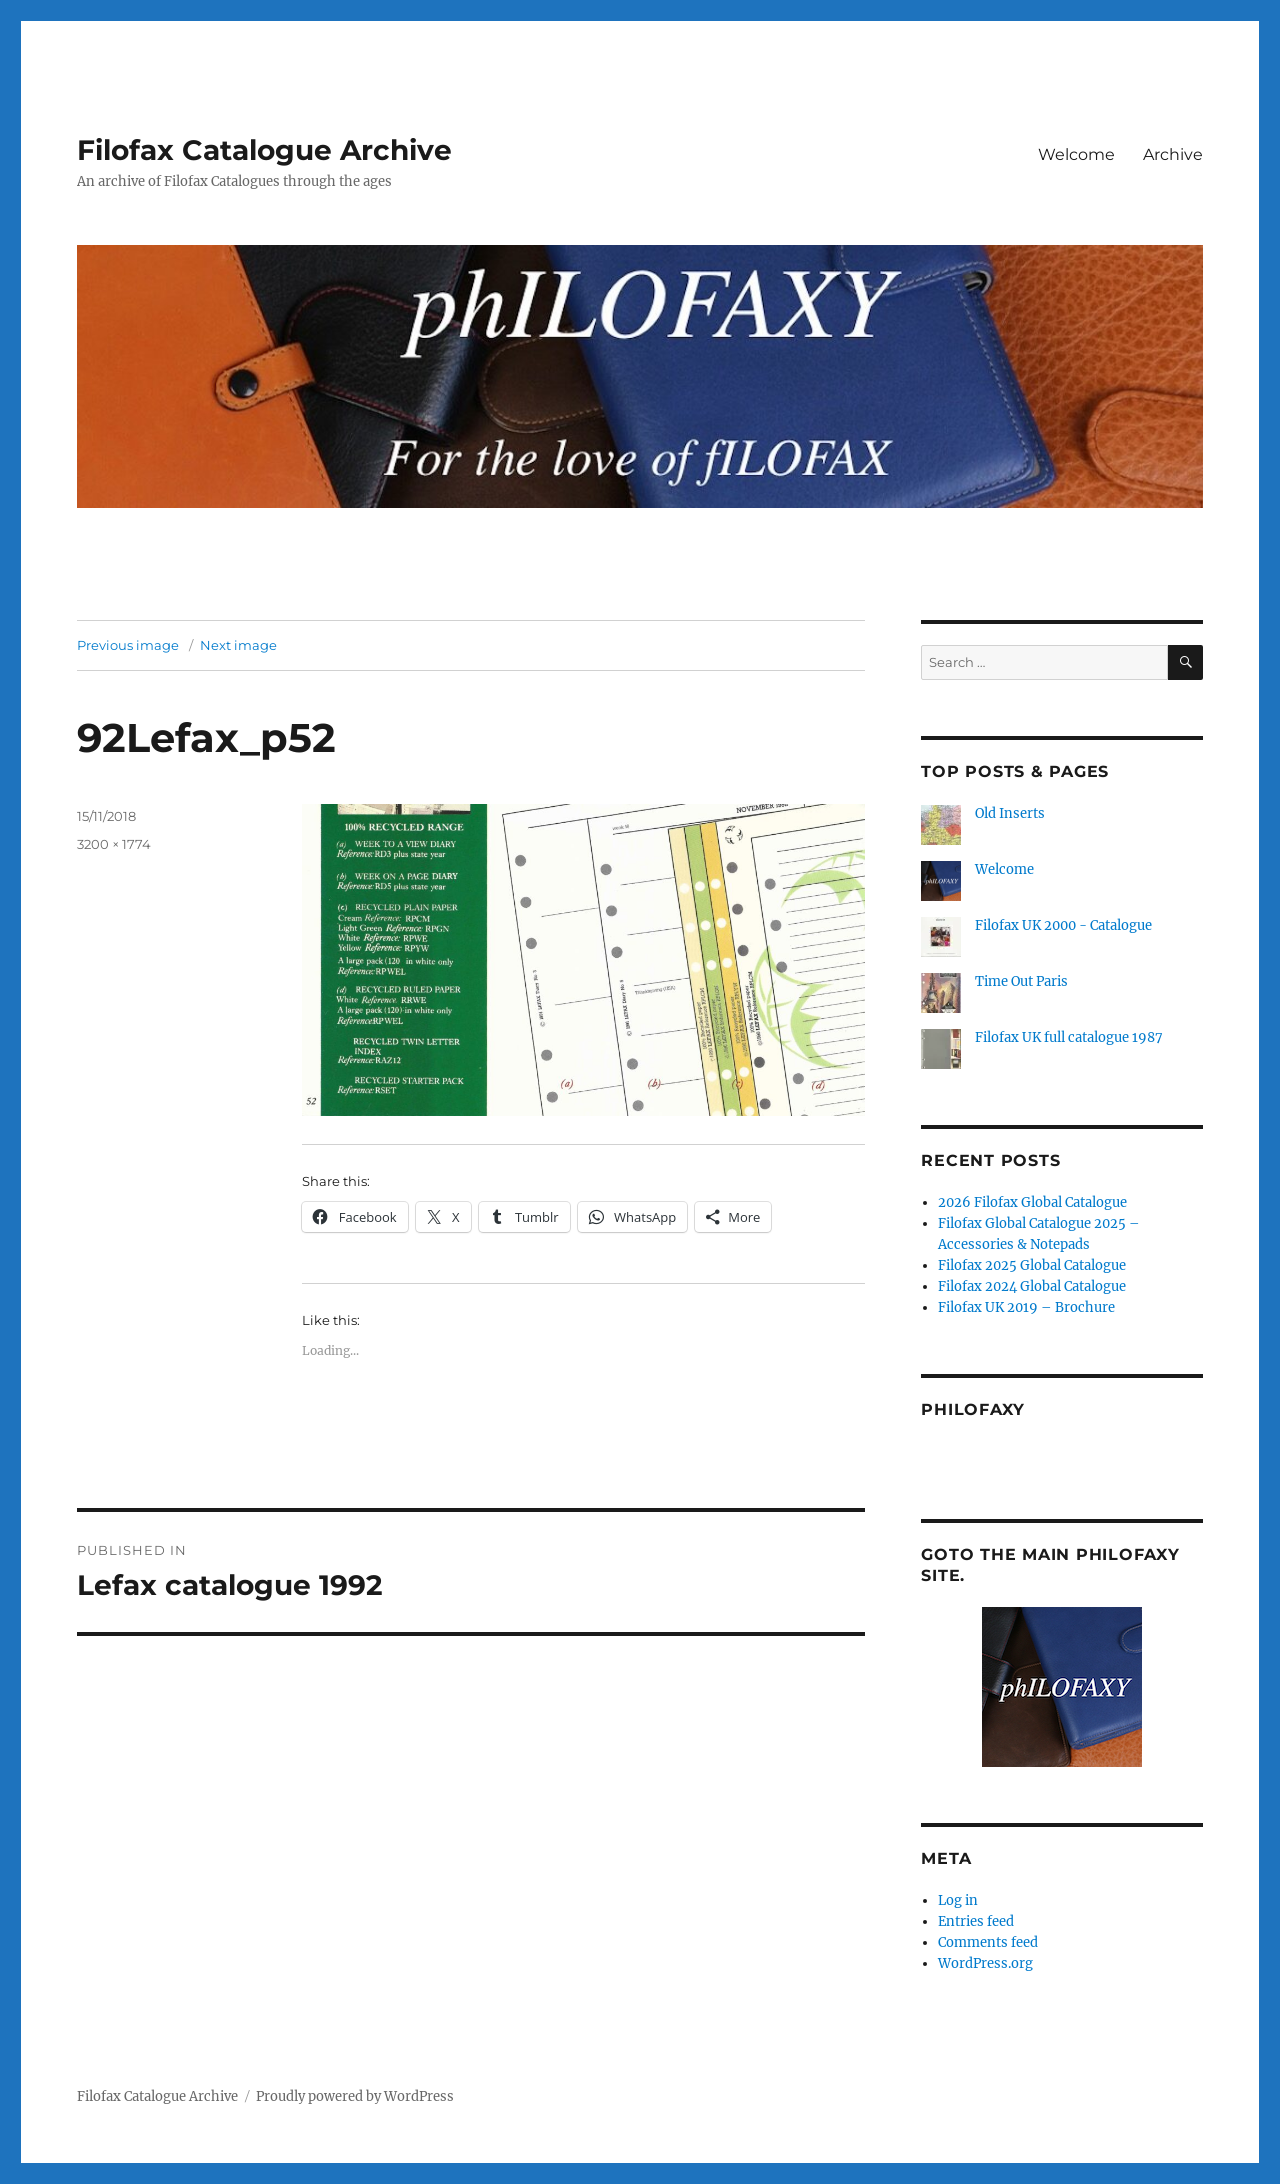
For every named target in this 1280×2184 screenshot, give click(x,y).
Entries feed (976, 1921)
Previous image (128, 645)
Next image (238, 645)
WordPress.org (985, 1963)
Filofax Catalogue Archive (264, 150)
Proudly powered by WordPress (355, 2096)
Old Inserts (1010, 813)
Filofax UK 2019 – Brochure (1026, 1307)
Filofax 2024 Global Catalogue (1032, 1286)
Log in (958, 1900)
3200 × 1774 (114, 844)
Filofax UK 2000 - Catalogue (1063, 925)
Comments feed (988, 1942)
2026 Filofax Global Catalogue (1032, 1202)
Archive (1173, 154)
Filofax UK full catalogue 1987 (1069, 1037)
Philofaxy (973, 1409)
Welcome (1076, 154)
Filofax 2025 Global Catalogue (1032, 1265)
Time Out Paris (1021, 981)
